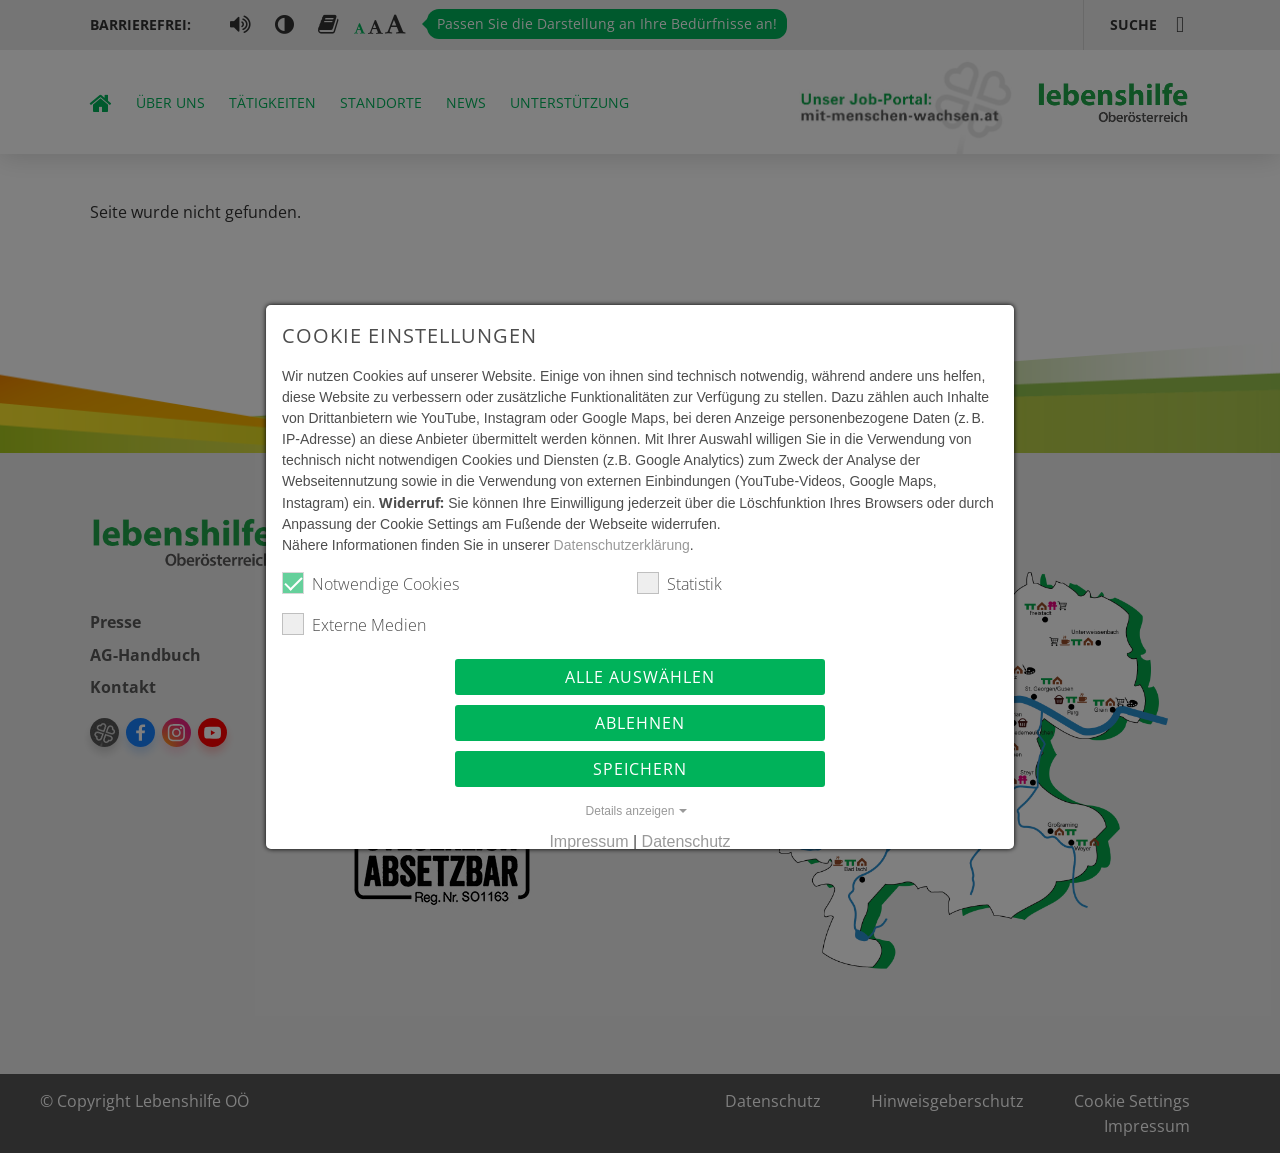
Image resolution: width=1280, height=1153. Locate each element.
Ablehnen (640, 725)
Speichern (640, 771)
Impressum (588, 843)
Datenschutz (686, 843)
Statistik (679, 585)
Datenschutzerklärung (611, 547)
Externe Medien (343, 626)
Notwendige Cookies (359, 585)
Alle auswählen (640, 679)
